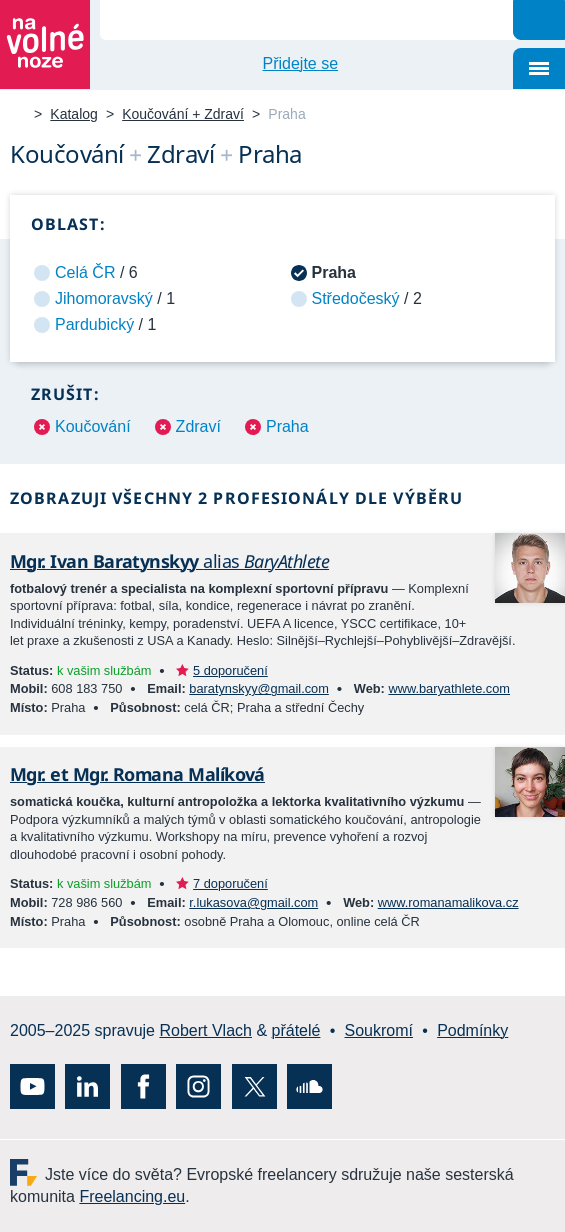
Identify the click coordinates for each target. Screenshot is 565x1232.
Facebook (143, 1086)
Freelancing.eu (27, 1172)
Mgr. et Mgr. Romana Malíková (137, 774)
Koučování (93, 426)
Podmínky (472, 1030)
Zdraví (198, 426)
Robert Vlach (205, 1030)
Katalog (73, 114)
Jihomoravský (104, 298)
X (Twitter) (254, 1086)
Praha (287, 426)
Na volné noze (18, 115)
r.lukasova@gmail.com (253, 902)
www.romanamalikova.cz (448, 902)
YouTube (32, 1086)
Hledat (539, 20)
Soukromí (379, 1030)
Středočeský (356, 298)
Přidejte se (301, 63)
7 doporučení (230, 883)
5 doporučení (230, 670)
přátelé (296, 1030)
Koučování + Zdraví (183, 114)
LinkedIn (87, 1086)
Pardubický (94, 324)
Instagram (198, 1086)
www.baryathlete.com (449, 688)
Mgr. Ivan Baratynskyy (169, 561)
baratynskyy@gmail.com (259, 688)
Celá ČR (85, 272)
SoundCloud (309, 1086)
